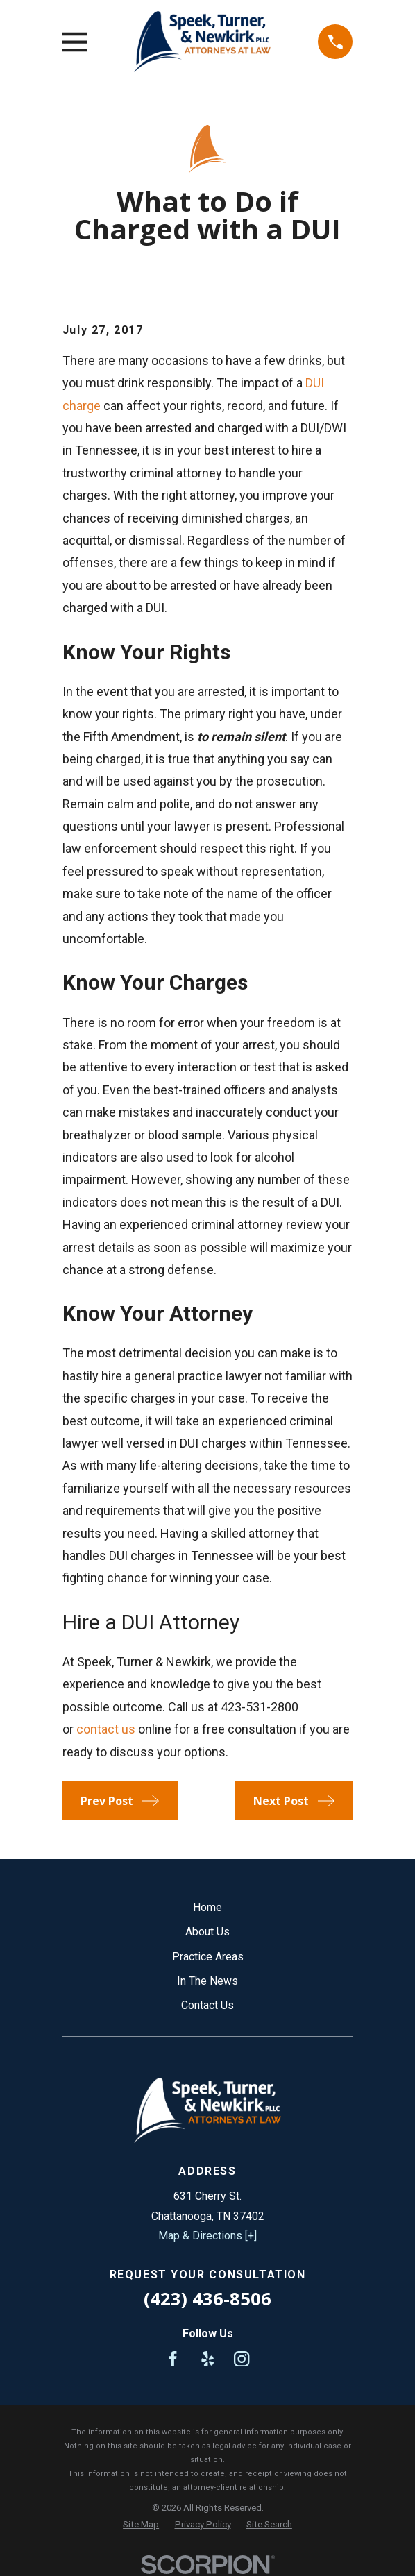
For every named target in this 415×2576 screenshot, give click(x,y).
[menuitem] (141, 2524)
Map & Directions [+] (207, 2235)
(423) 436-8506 (207, 2299)
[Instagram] (241, 2358)
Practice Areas (208, 1956)
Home (207, 1907)
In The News (207, 1981)
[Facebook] (172, 2358)
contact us (105, 1729)
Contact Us (207, 2005)
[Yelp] (207, 2358)
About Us (207, 1931)
